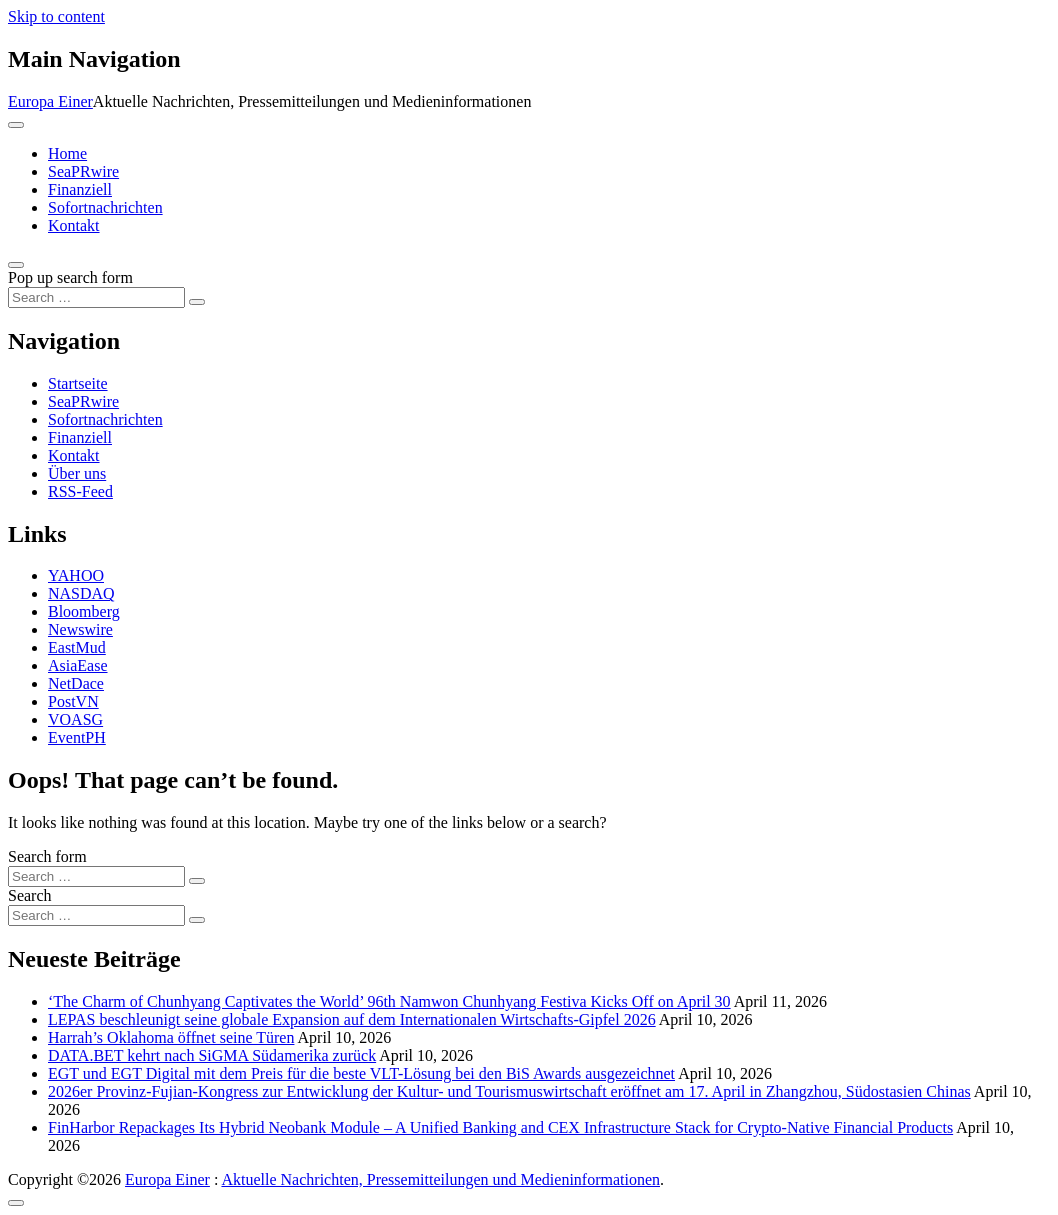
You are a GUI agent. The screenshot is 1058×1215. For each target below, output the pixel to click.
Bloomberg (84, 611)
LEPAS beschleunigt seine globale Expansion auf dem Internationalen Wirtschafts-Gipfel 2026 (352, 1019)
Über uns (77, 473)
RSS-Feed (80, 491)
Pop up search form (70, 277)
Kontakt (74, 225)
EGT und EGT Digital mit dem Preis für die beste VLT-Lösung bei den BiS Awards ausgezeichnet (361, 1073)
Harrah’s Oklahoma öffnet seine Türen (171, 1037)
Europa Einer (50, 101)
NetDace (76, 683)
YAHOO (76, 575)
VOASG (75, 719)
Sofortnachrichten (105, 207)
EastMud (77, 647)
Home (67, 153)
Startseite (78, 383)
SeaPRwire (83, 171)
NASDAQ (81, 593)
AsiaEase (78, 665)
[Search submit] (197, 302)
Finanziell (80, 189)
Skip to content (56, 16)
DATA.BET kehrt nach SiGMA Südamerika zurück (212, 1055)
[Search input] (96, 297)
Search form (47, 856)
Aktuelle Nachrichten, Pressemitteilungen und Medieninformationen (440, 1179)
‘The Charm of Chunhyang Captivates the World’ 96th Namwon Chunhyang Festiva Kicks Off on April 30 (389, 1001)
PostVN (73, 701)
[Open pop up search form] (16, 265)
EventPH (77, 737)
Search (30, 895)
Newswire (80, 629)
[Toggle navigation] (16, 125)
